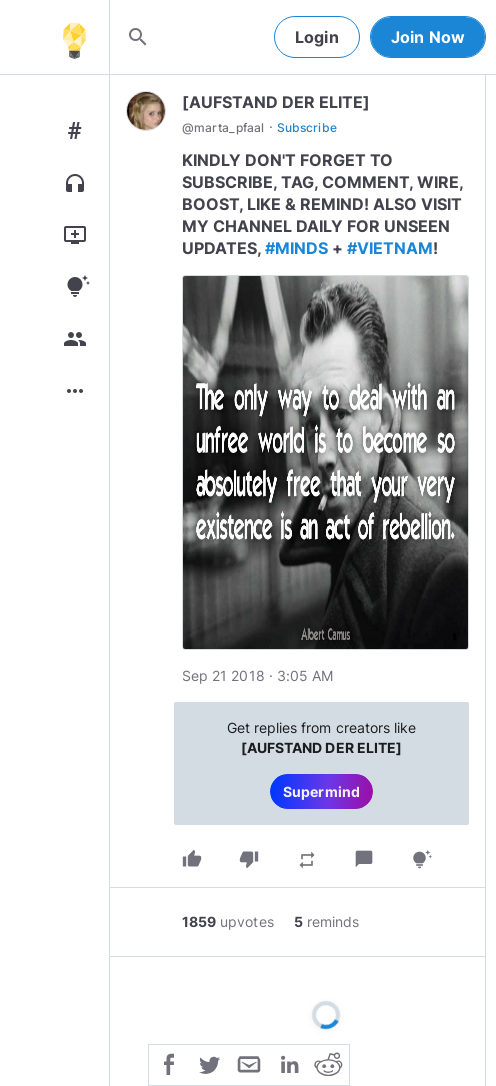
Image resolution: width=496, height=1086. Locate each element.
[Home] (74, 37)
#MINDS (296, 248)
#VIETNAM (390, 248)
